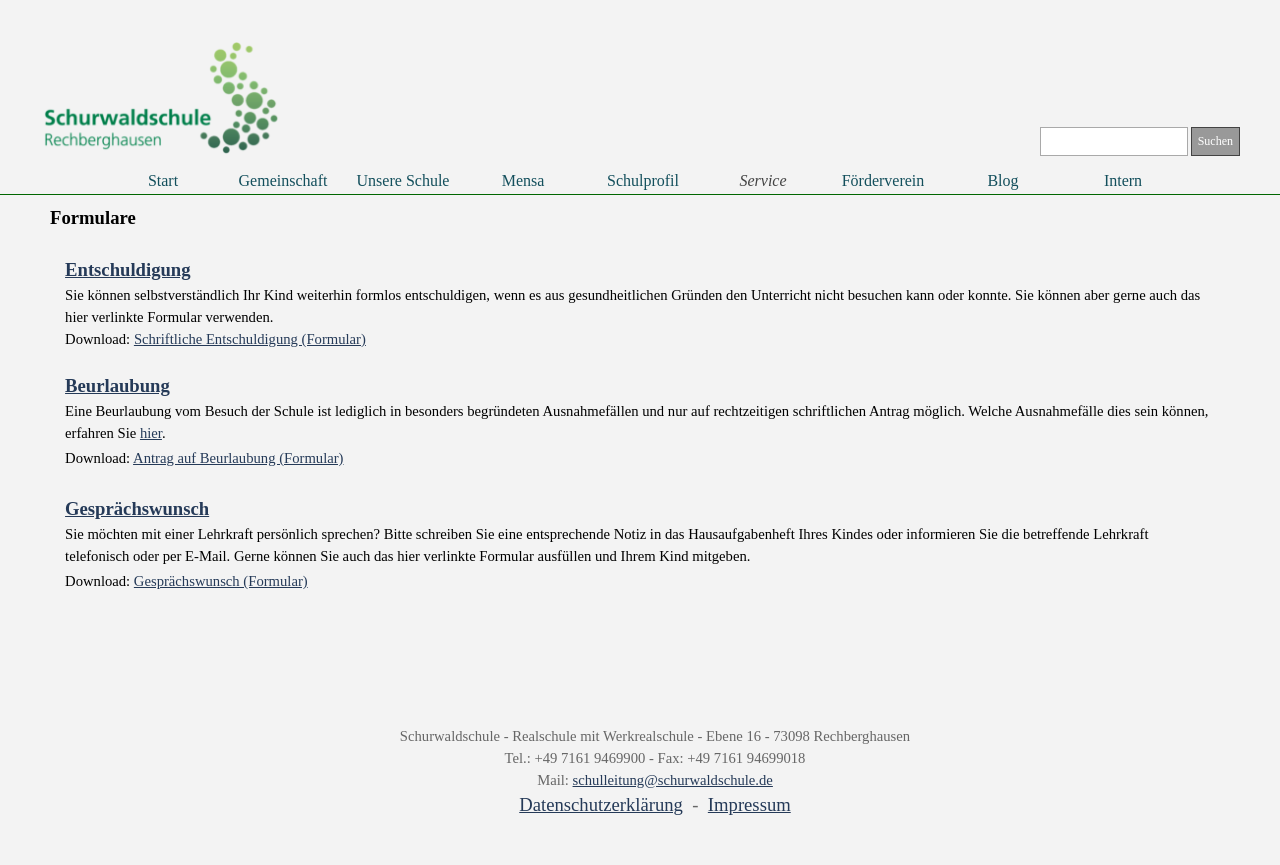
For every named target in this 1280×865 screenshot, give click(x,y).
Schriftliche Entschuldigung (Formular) (250, 339)
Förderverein (883, 180)
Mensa (523, 180)
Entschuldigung (127, 269)
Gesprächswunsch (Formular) (221, 581)
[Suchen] (1114, 141)
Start (163, 180)
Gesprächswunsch (137, 508)
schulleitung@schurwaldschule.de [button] (673, 780)
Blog (1002, 180)
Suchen (1215, 141)
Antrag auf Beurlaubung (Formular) (238, 458)
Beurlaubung (117, 385)
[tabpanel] (640, 426)
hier (151, 433)
